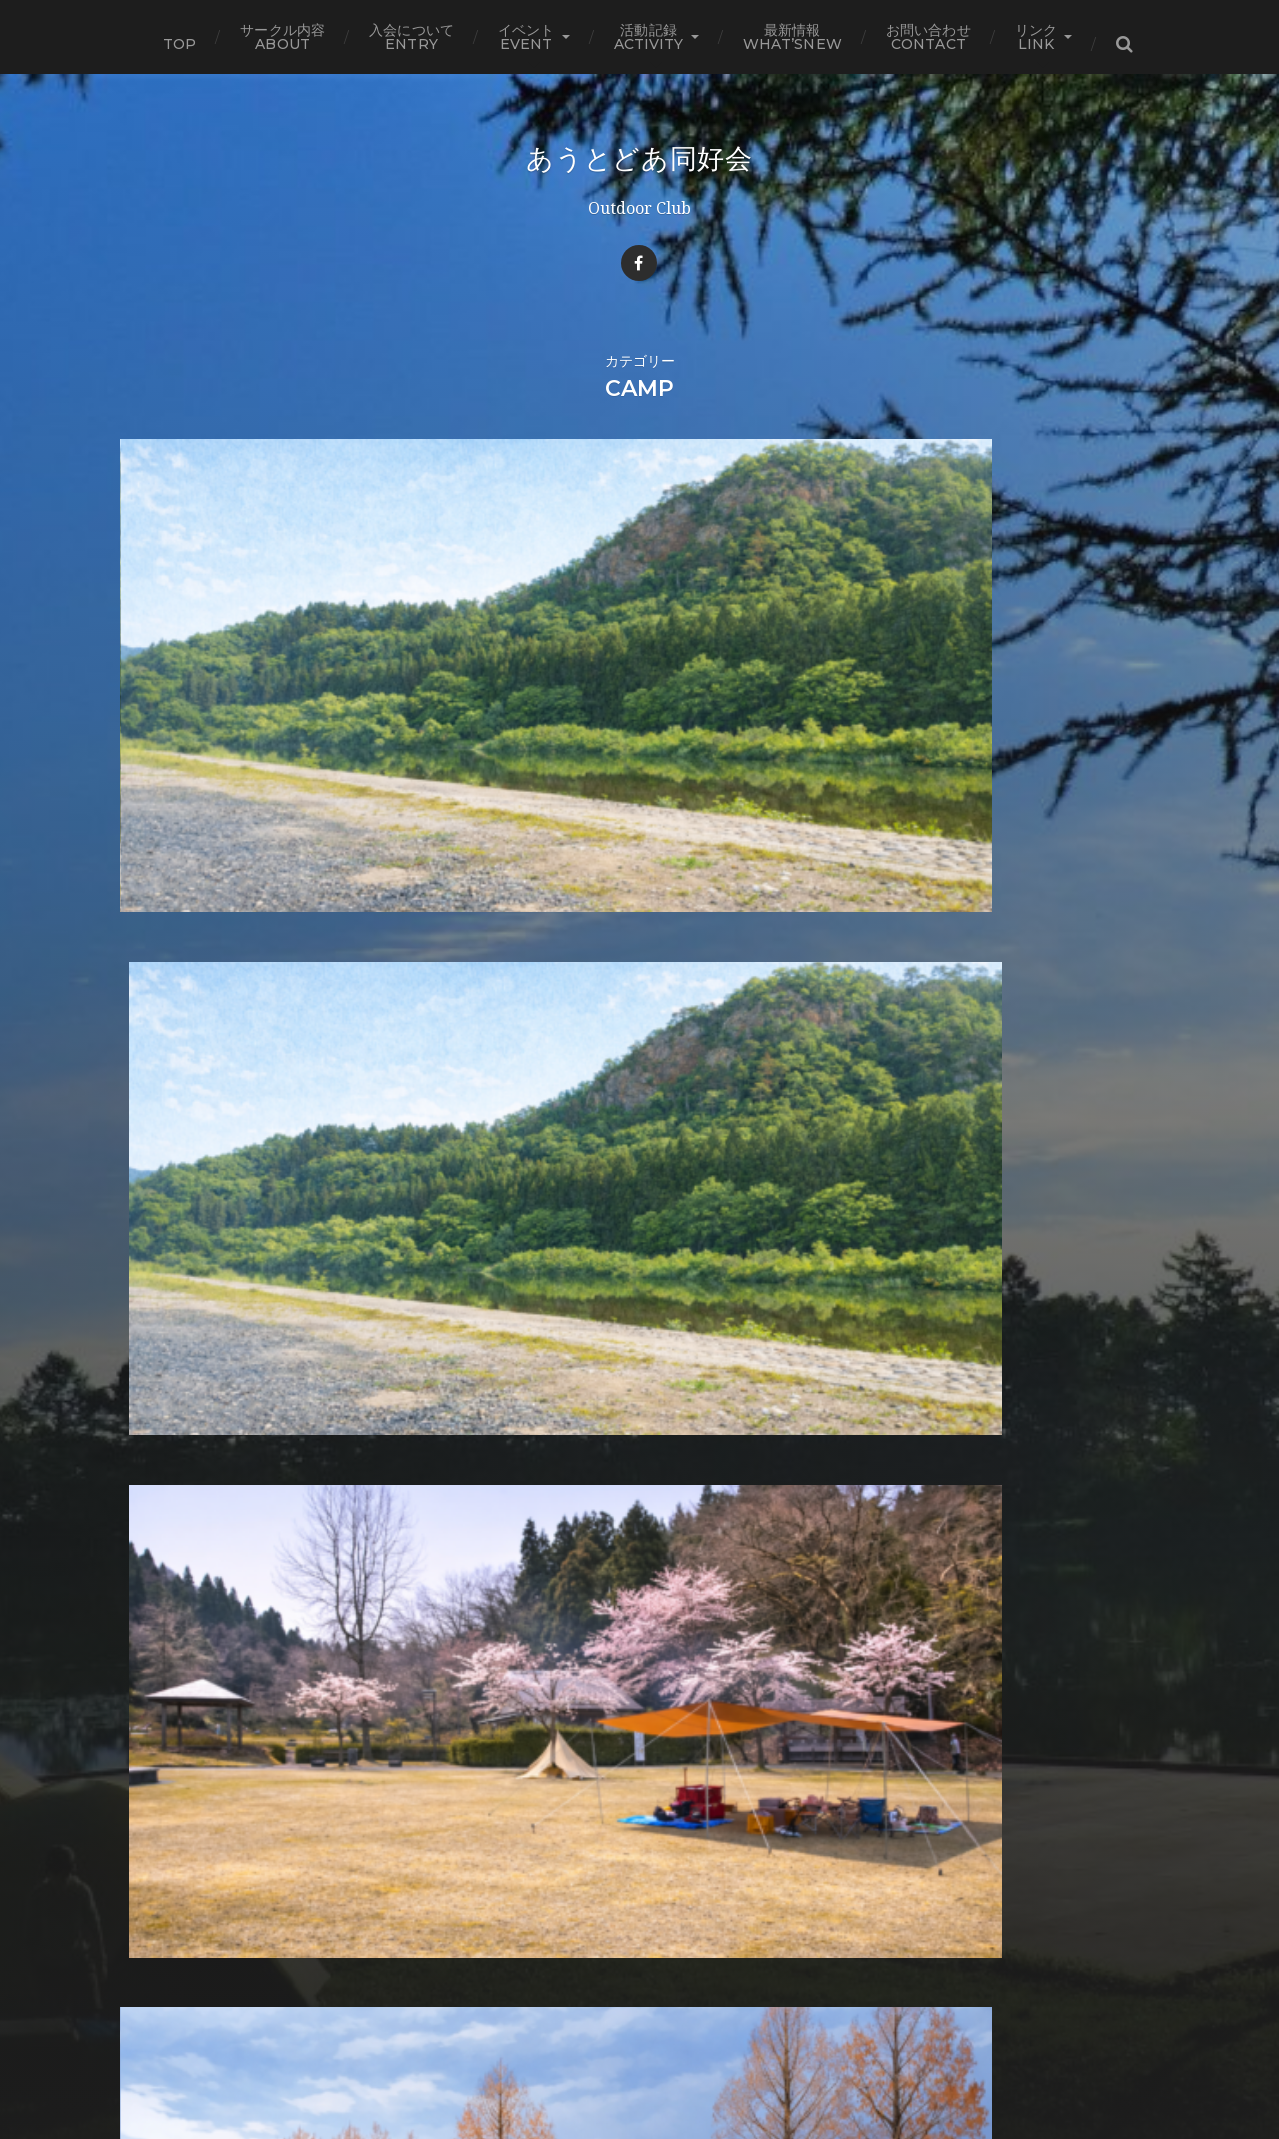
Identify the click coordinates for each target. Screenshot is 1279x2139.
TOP (179, 44)
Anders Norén (681, 2072)
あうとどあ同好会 (639, 158)
